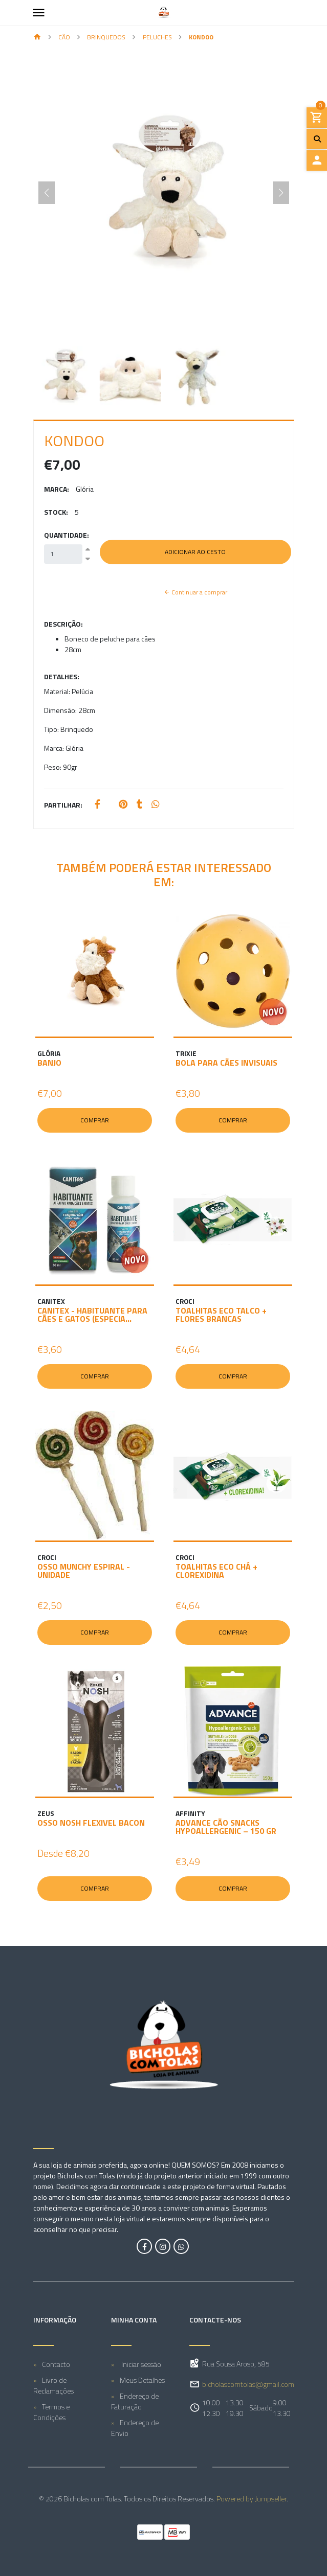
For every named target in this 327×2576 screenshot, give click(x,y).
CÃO (64, 37)
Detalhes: (61, 676)
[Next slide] (281, 192)
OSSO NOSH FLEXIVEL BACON (91, 1822)
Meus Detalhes (142, 2380)
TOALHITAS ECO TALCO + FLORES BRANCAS (221, 1314)
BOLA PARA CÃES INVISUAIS (226, 1062)
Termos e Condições (51, 2412)
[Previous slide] (46, 192)
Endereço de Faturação (135, 2401)
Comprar (94, 1120)
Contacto (56, 2364)
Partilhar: (63, 804)
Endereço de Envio (135, 2428)
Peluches (157, 37)
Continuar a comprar (195, 592)
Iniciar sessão (140, 2364)
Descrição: (63, 623)
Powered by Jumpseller (251, 2498)
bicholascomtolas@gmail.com (248, 2384)
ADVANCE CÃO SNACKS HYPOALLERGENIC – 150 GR (226, 1826)
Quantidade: (66, 535)
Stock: (56, 512)
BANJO (49, 1062)
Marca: (56, 489)
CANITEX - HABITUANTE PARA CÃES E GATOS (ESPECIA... (92, 1314)
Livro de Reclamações (53, 2385)
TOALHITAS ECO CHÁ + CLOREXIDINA (216, 1570)
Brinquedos (106, 37)
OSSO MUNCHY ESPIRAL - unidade (83, 1570)
